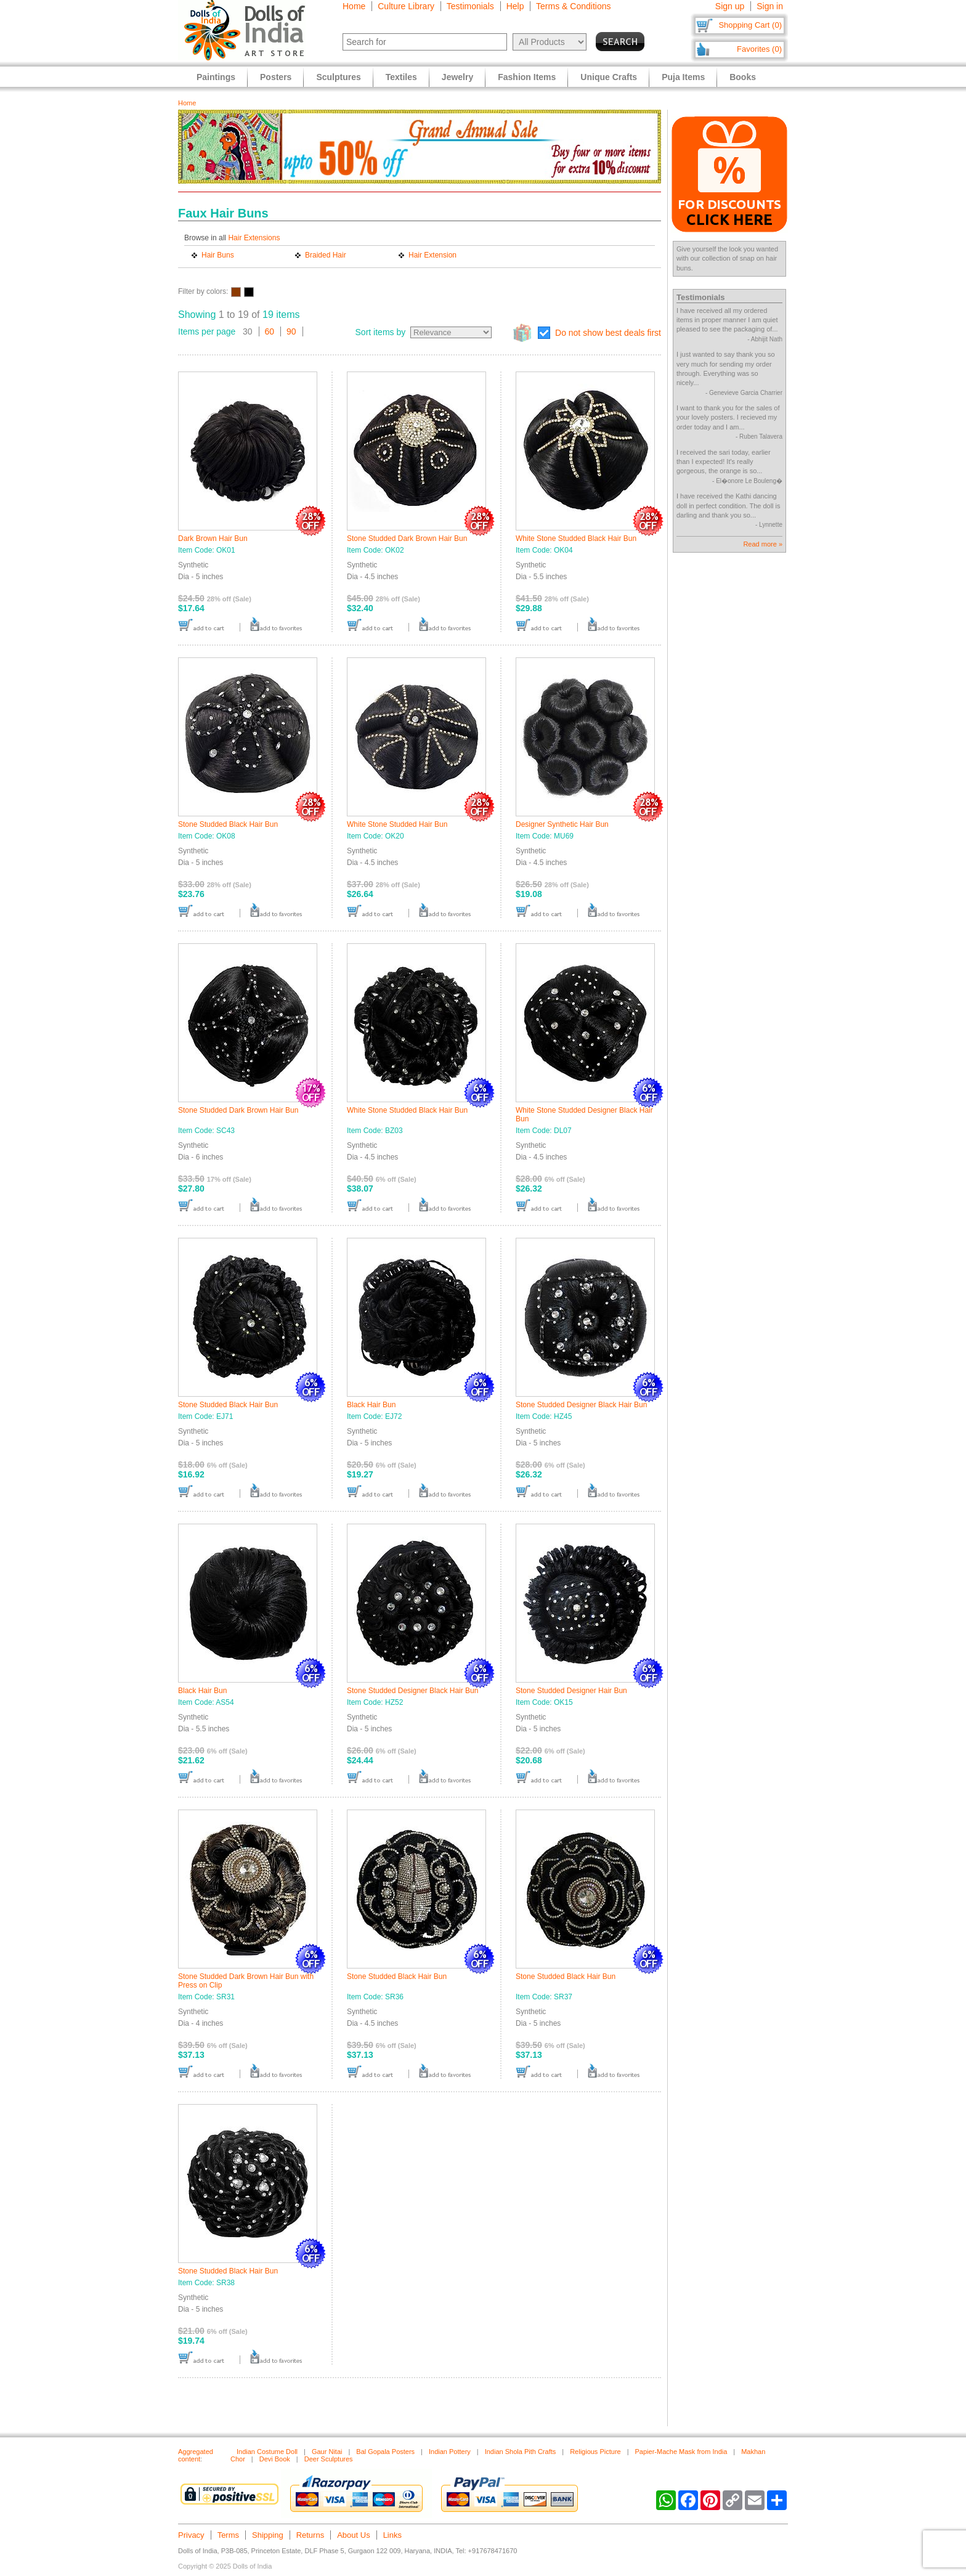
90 (291, 331)
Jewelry (457, 77)
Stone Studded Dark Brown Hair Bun (407, 538)
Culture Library (406, 6)
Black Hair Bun (371, 1404)
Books (742, 77)
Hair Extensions (254, 238)
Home (354, 6)
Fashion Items (527, 77)
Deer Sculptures (328, 2459)
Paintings (216, 77)
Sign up (729, 6)
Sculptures (338, 77)
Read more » (762, 544)
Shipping (267, 2535)
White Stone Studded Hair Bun (397, 824)
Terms (228, 2535)
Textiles (401, 77)
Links (392, 2535)
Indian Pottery (450, 2451)
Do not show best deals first (608, 333)
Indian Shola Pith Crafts (520, 2451)
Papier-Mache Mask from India (681, 2451)
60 (270, 331)
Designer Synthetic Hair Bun (562, 824)
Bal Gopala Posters (385, 2451)
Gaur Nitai (327, 2451)
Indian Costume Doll (267, 2451)
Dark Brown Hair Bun (213, 538)
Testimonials (470, 6)
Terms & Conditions (573, 6)
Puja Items (683, 77)
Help (515, 6)
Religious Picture (595, 2451)
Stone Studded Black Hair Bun (228, 824)
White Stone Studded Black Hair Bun (576, 538)
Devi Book (274, 2459)
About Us (353, 2535)
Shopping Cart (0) (750, 25)
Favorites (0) (759, 49)
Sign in (770, 6)
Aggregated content (195, 2455)
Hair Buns (217, 255)
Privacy (191, 2535)
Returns (310, 2535)
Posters (275, 77)
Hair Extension (432, 255)
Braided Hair (325, 255)
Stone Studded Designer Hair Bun (571, 1690)
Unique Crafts (608, 77)
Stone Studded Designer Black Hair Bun (581, 1404)
